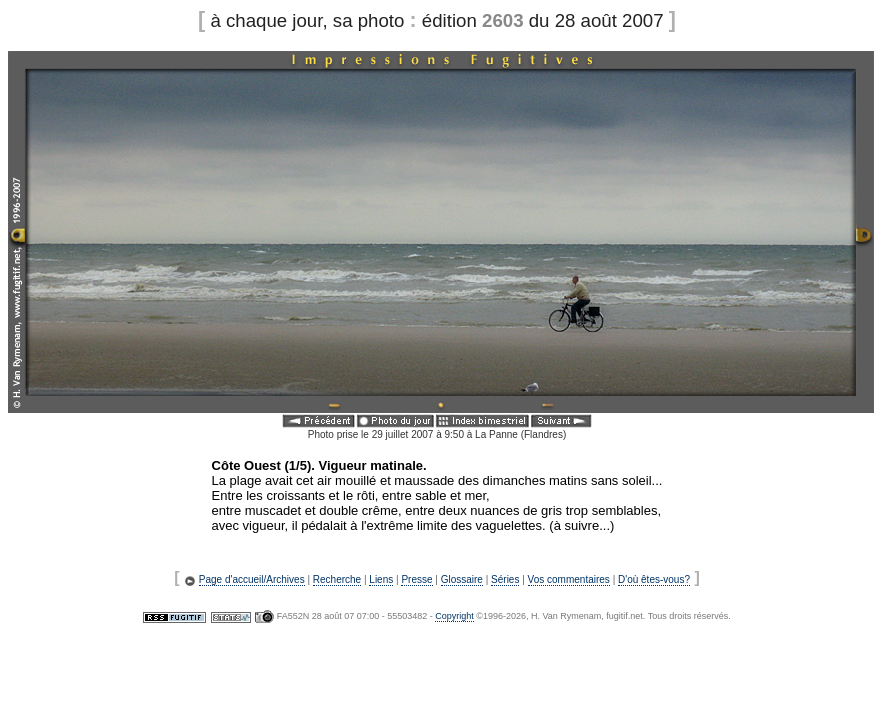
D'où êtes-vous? (654, 579)
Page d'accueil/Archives (252, 579)
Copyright (454, 616)
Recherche (337, 579)
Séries (505, 579)
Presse (416, 579)
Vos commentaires (569, 579)
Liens (381, 579)
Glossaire (462, 579)
